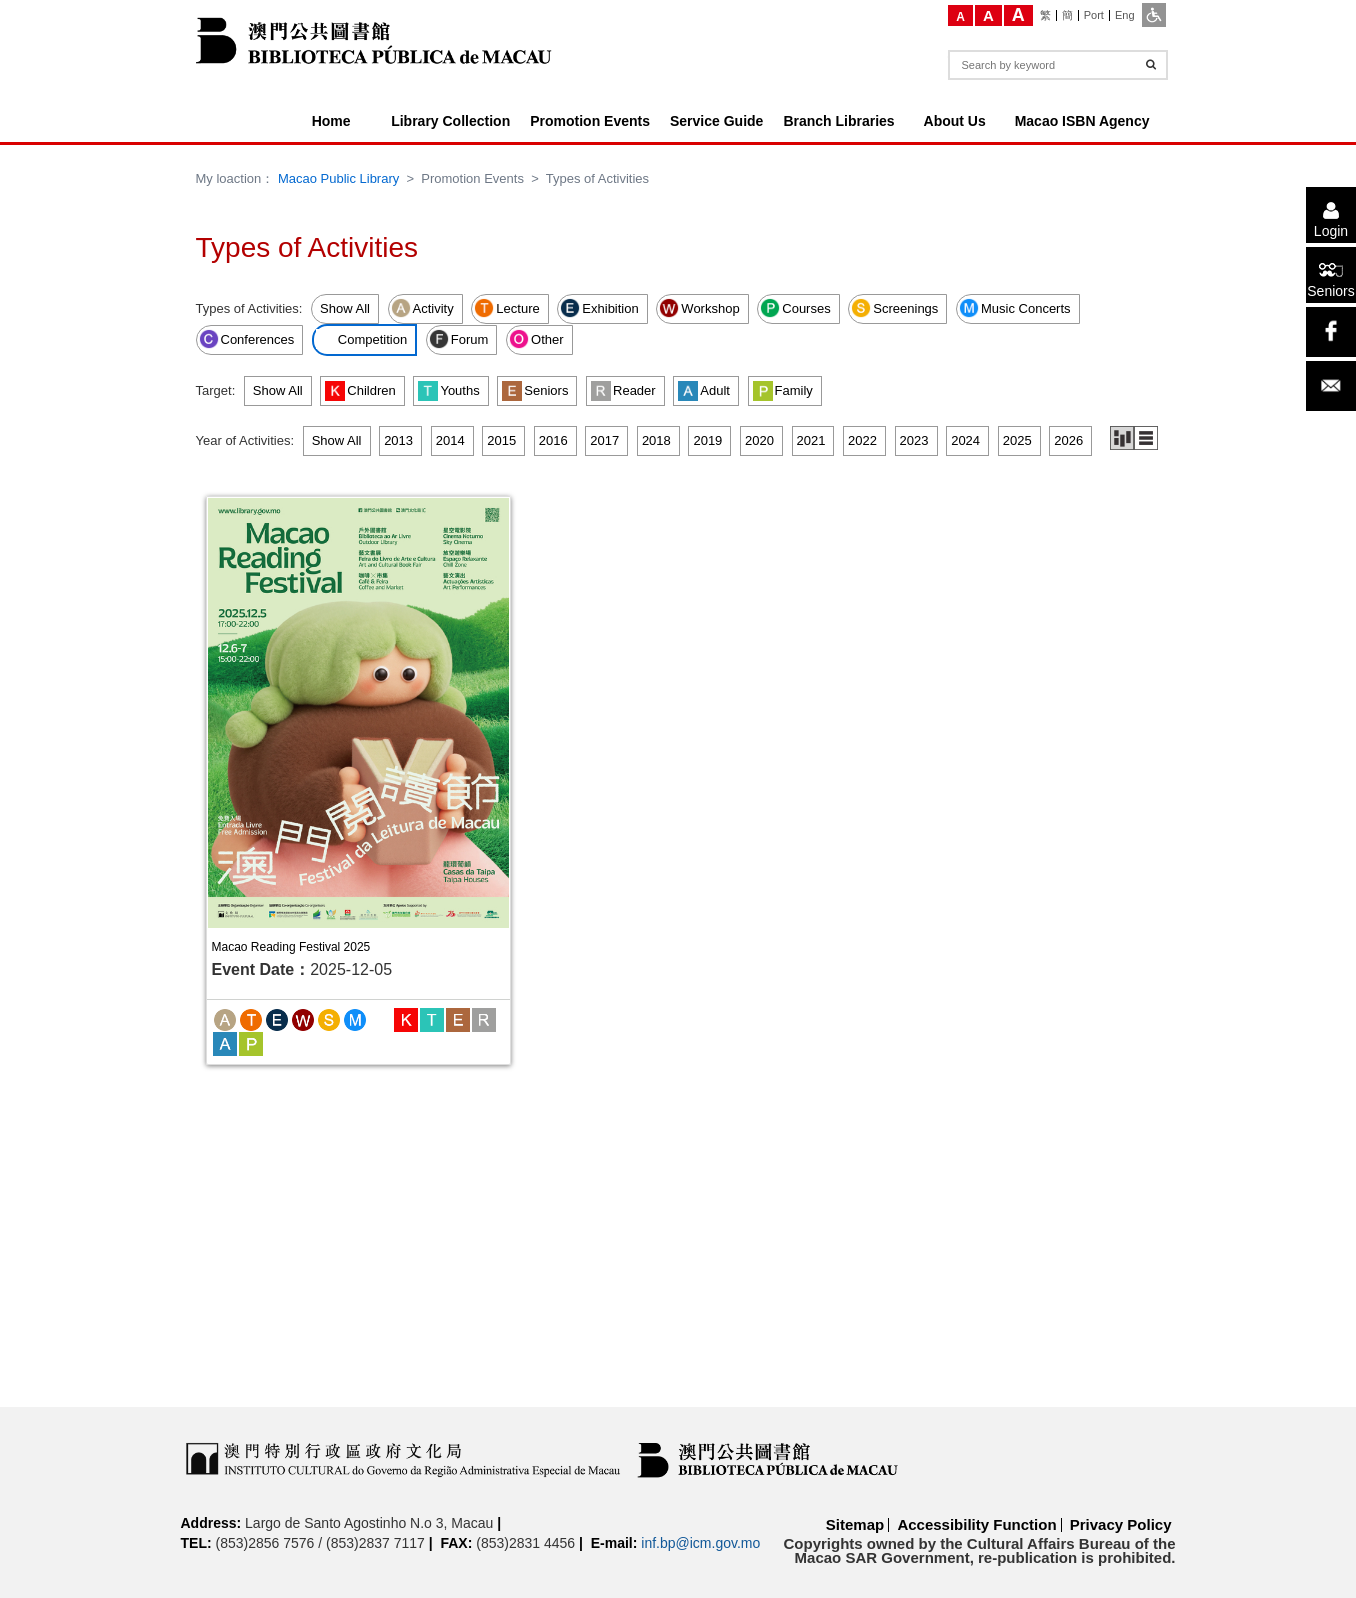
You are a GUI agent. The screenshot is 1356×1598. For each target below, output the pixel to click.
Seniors (535, 391)
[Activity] (225, 1018)
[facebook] (1331, 332)
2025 (1017, 440)
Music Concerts (1015, 308)
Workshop (699, 308)
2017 (604, 440)
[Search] (1151, 64)
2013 (398, 440)
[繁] (1046, 15)
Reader (623, 391)
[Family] (251, 1042)
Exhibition (599, 308)
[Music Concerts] (355, 1018)
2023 (914, 440)
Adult (704, 391)
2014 (450, 440)
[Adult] (225, 1042)
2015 (501, 440)
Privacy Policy (1121, 1524)
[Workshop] (303, 1018)
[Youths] (432, 1018)
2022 (862, 440)
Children (360, 391)
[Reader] (484, 1018)
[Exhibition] (277, 1018)
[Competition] (380, 1018)
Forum (459, 339)
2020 (759, 440)
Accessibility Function (976, 1524)
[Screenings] (329, 1018)
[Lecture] (251, 1018)
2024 (965, 440)
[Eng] (1125, 15)
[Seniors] (1331, 275)
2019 (707, 440)
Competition (361, 339)
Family (783, 391)
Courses (795, 308)
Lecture (506, 308)
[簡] (1068, 15)
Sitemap (855, 1524)
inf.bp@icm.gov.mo (700, 1543)
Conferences (247, 339)
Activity (422, 308)
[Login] (1331, 215)
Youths (448, 391)
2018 (656, 440)
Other (536, 339)
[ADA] (1154, 15)
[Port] (1094, 15)
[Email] (1331, 386)
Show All (345, 308)
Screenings (894, 308)
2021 (811, 440)
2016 (553, 440)
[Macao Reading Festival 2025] (358, 712)
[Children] (406, 1018)
